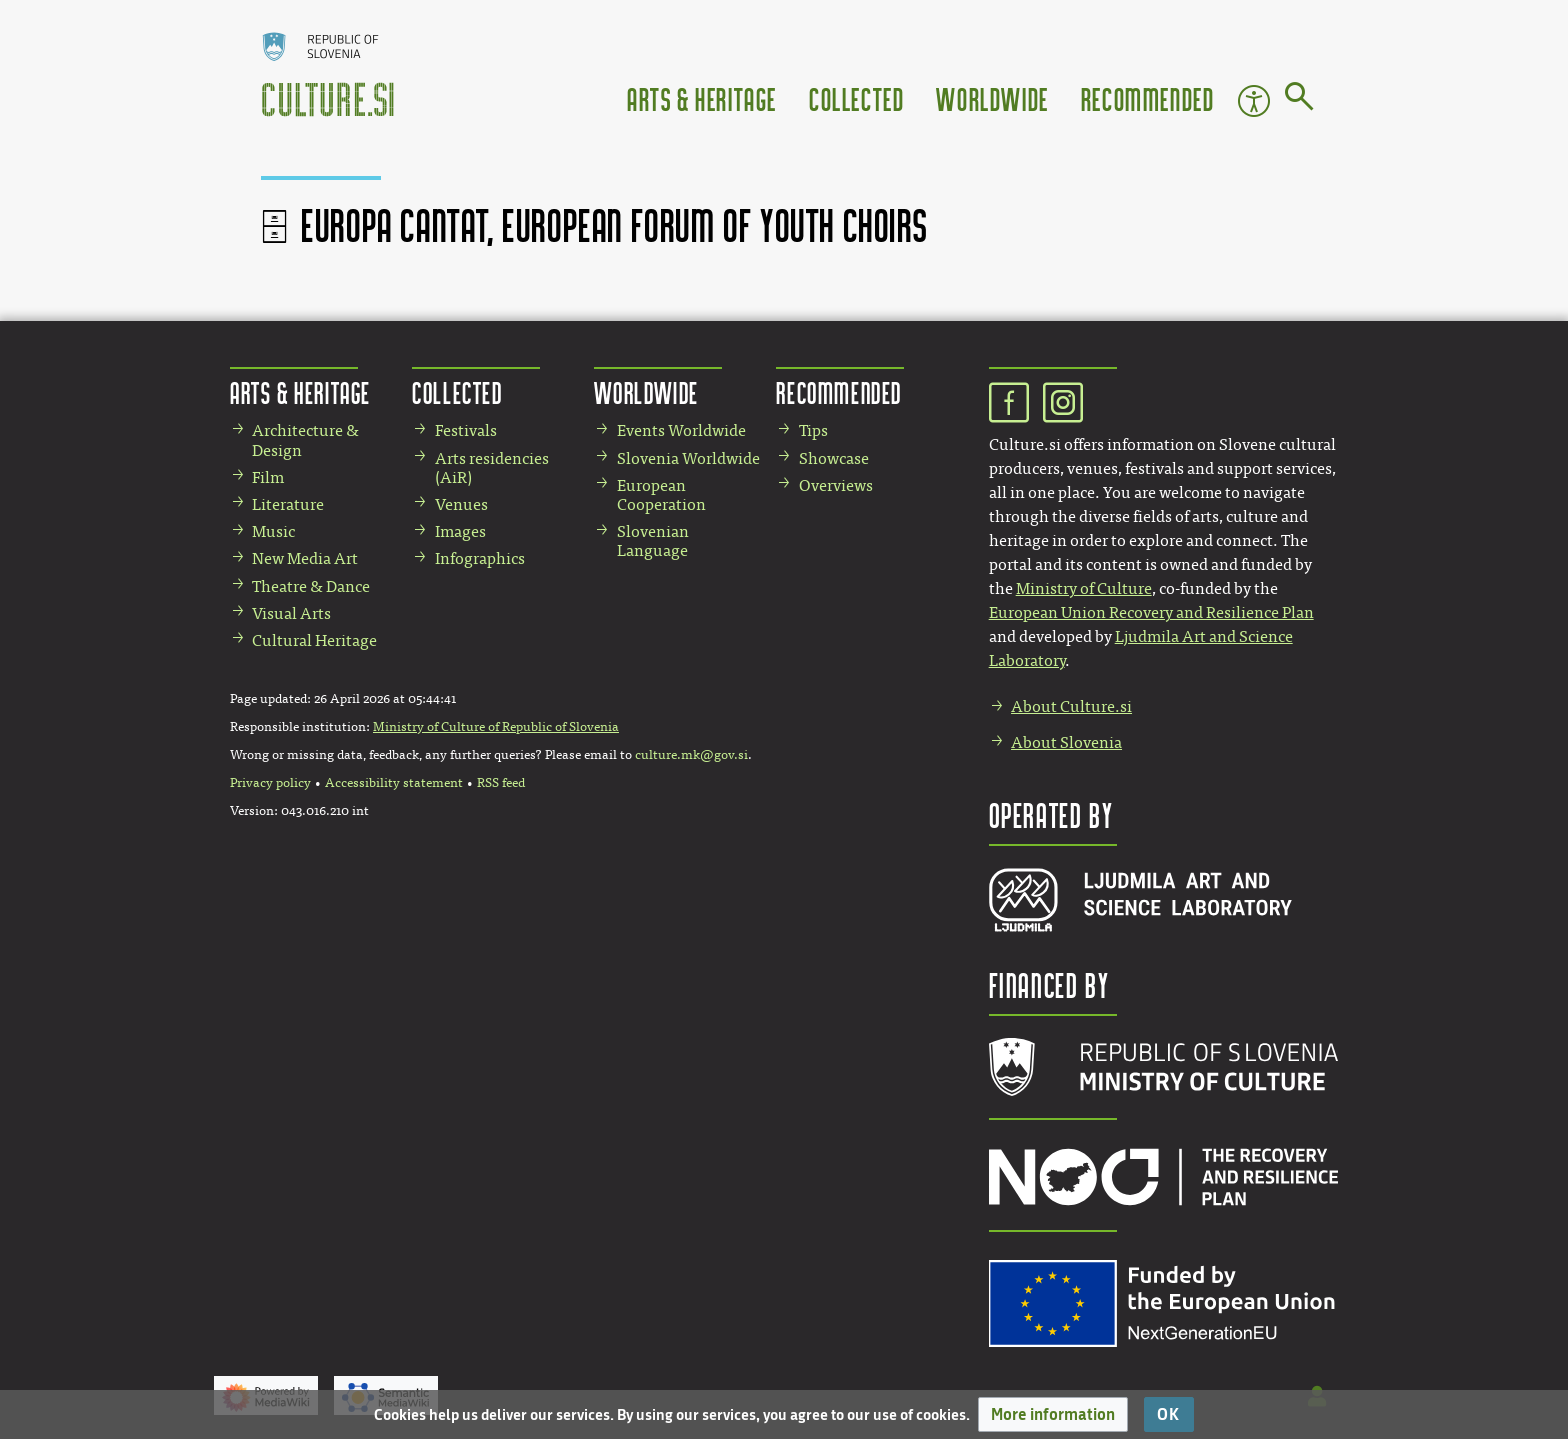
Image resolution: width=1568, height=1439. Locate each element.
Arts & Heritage (702, 98)
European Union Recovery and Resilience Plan (1151, 612)
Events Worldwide (681, 430)
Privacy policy (270, 783)
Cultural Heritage (314, 640)
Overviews (836, 485)
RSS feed (501, 783)
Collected (856, 98)
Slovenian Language (653, 541)
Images (460, 531)
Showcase (834, 458)
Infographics (480, 558)
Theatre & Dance (311, 586)
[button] (1053, 1414)
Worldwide (992, 98)
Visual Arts (291, 613)
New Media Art (305, 558)
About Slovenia (1066, 742)
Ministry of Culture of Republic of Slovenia (496, 727)
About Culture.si (1071, 706)
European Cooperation (661, 495)
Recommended (1148, 98)
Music (273, 531)
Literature (288, 504)
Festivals (466, 430)
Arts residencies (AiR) (492, 468)
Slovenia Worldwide (688, 458)
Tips (813, 430)
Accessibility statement (394, 783)
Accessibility (1254, 101)
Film (268, 477)
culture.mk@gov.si (691, 755)
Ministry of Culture (1084, 588)
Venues (461, 504)
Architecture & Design (305, 440)
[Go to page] (1299, 100)
